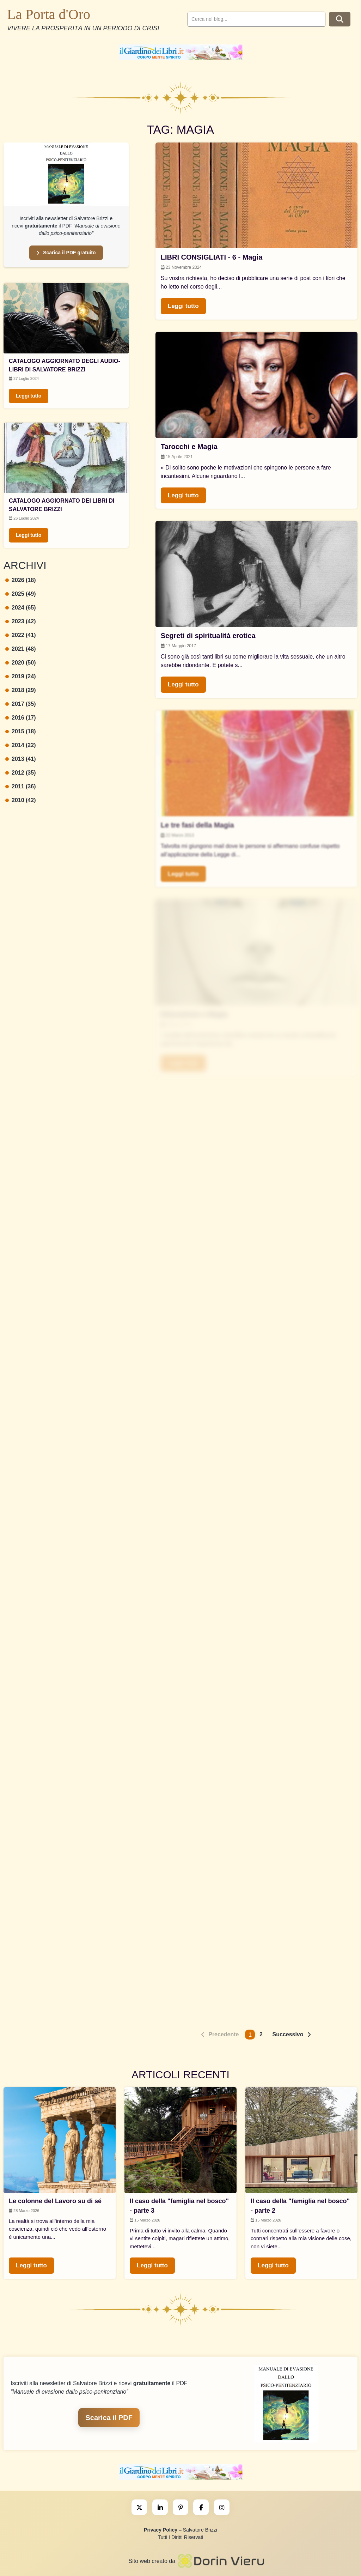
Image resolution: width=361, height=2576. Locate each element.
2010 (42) (20, 800)
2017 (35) (20, 704)
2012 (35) (20, 773)
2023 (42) (20, 621)
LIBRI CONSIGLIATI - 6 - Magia (212, 257)
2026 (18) (20, 580)
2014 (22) (20, 745)
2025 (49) (20, 594)
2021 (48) (20, 649)
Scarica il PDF (108, 2418)
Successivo (287, 2034)
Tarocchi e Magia (189, 446)
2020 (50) (20, 663)
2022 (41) (20, 635)
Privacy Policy (160, 2530)
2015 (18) (20, 731)
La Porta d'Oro (48, 14)
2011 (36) (20, 786)
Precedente (223, 2034)
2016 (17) (20, 718)
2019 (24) (20, 676)
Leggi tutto (28, 396)
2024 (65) (20, 608)
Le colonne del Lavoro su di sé (55, 2201)
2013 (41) (20, 759)
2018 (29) (20, 690)
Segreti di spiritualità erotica (208, 636)
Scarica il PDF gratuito (66, 252)
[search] (256, 19)
